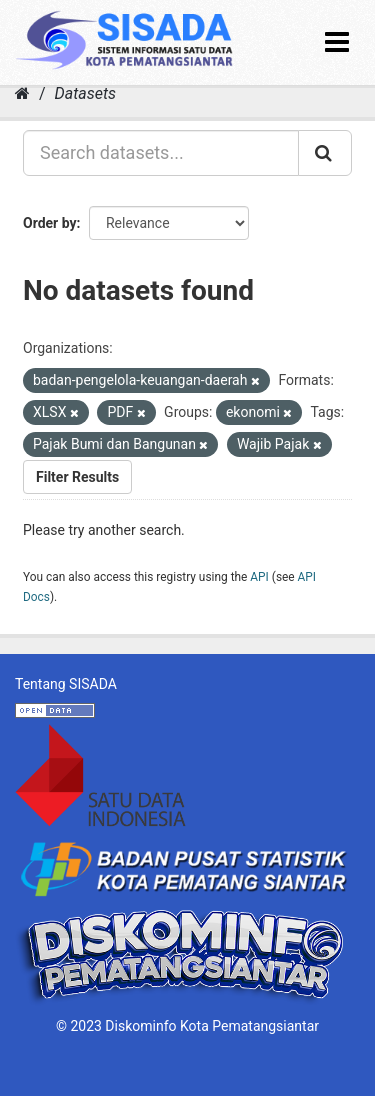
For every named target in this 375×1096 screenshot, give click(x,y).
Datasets (85, 93)
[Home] (22, 93)
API (259, 577)
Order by (50, 223)
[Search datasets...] (161, 153)
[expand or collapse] (337, 42)
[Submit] (325, 153)
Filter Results (77, 477)
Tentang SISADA (66, 684)
